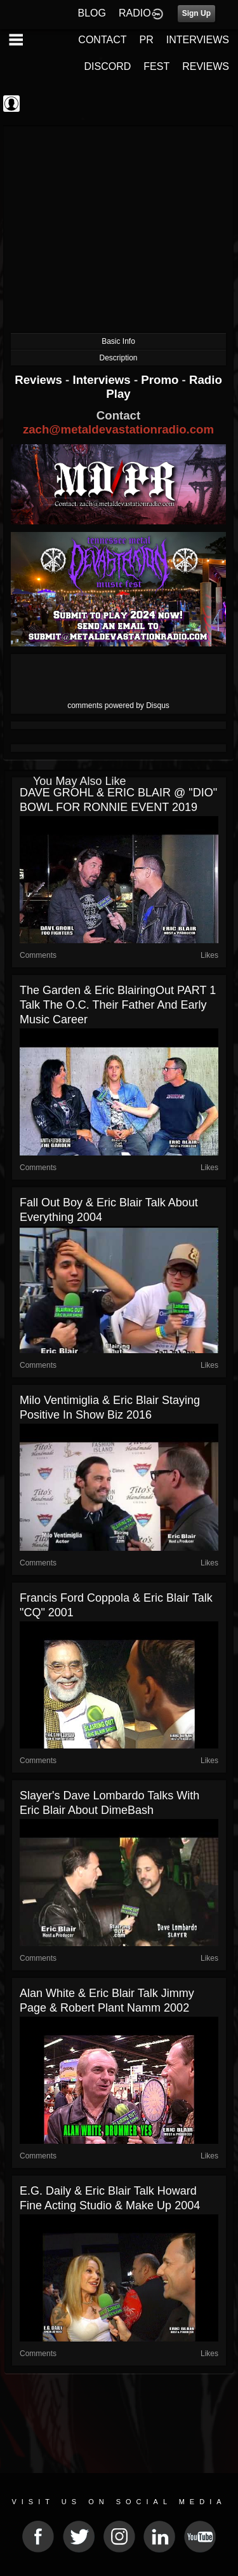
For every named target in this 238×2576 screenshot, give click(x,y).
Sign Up (196, 13)
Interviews (102, 379)
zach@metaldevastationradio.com (118, 429)
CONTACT (102, 39)
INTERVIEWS (197, 39)
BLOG (92, 13)
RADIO (135, 13)
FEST (156, 66)
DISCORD (107, 66)
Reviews (40, 379)
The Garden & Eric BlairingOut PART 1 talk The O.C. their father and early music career (118, 1005)
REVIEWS (205, 66)
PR (146, 39)
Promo (161, 379)
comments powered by (118, 705)
